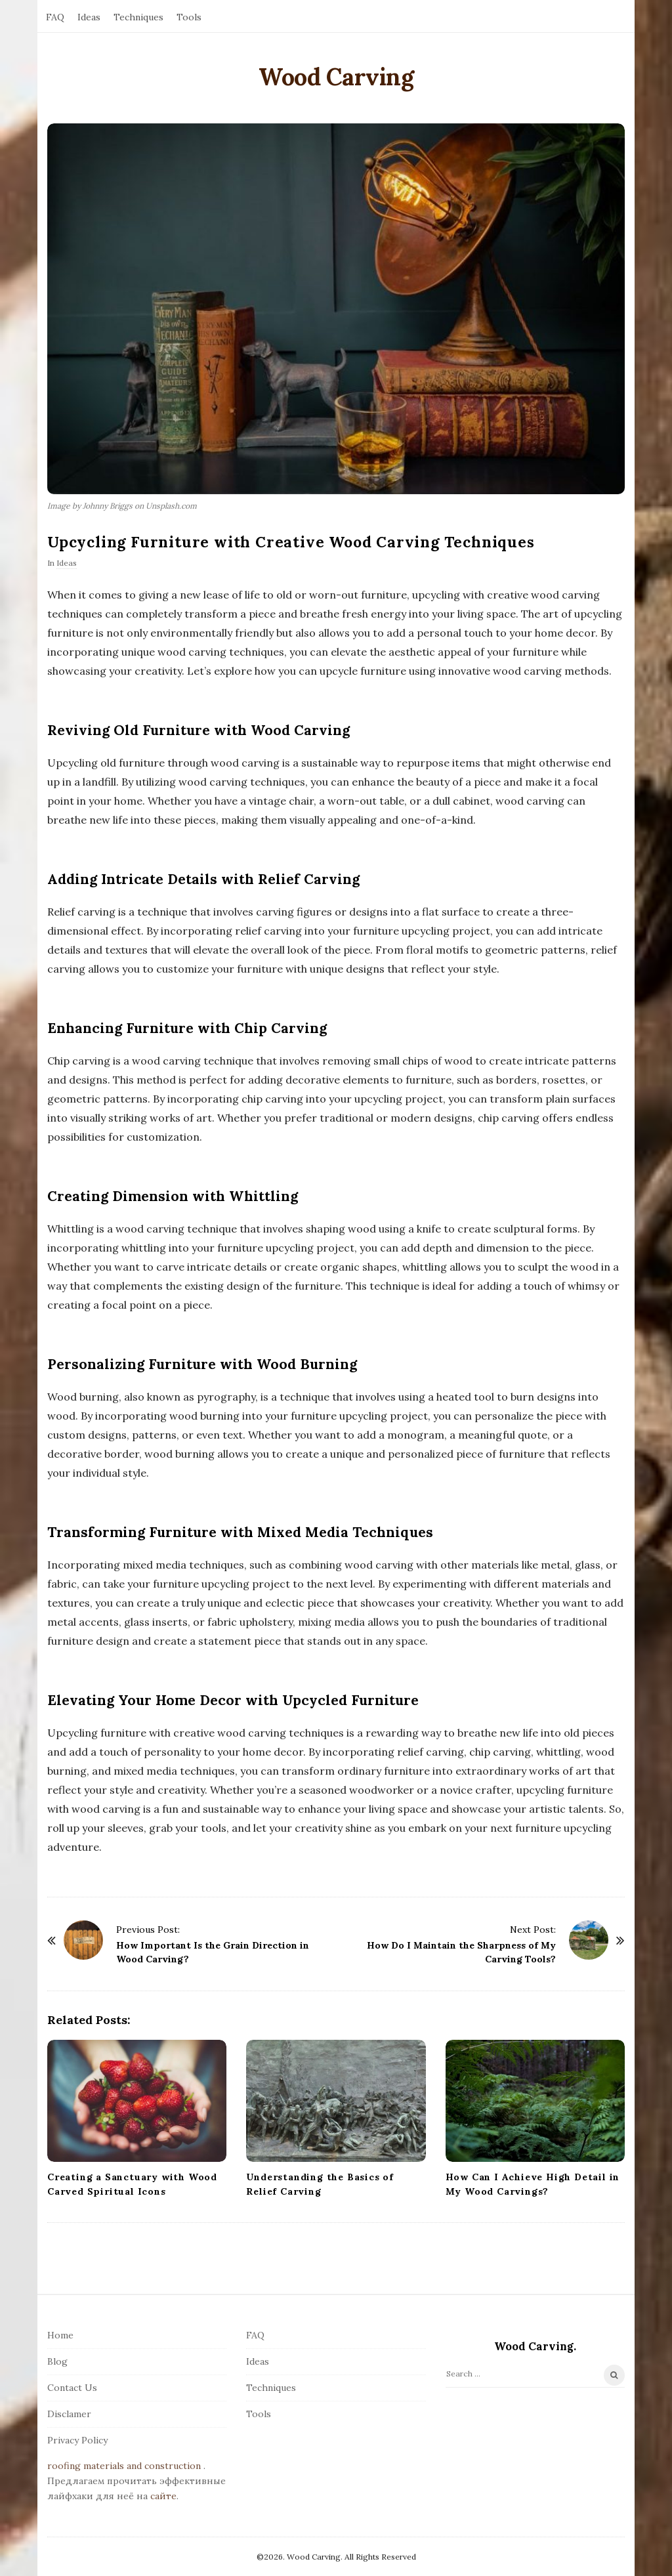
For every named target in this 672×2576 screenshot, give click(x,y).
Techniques (138, 17)
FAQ (55, 17)
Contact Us (72, 2388)
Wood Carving (336, 77)
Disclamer (69, 2414)
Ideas (88, 17)
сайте (163, 2496)
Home (60, 2335)
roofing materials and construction (124, 2466)
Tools (189, 17)
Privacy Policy (77, 2440)
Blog (57, 2361)
